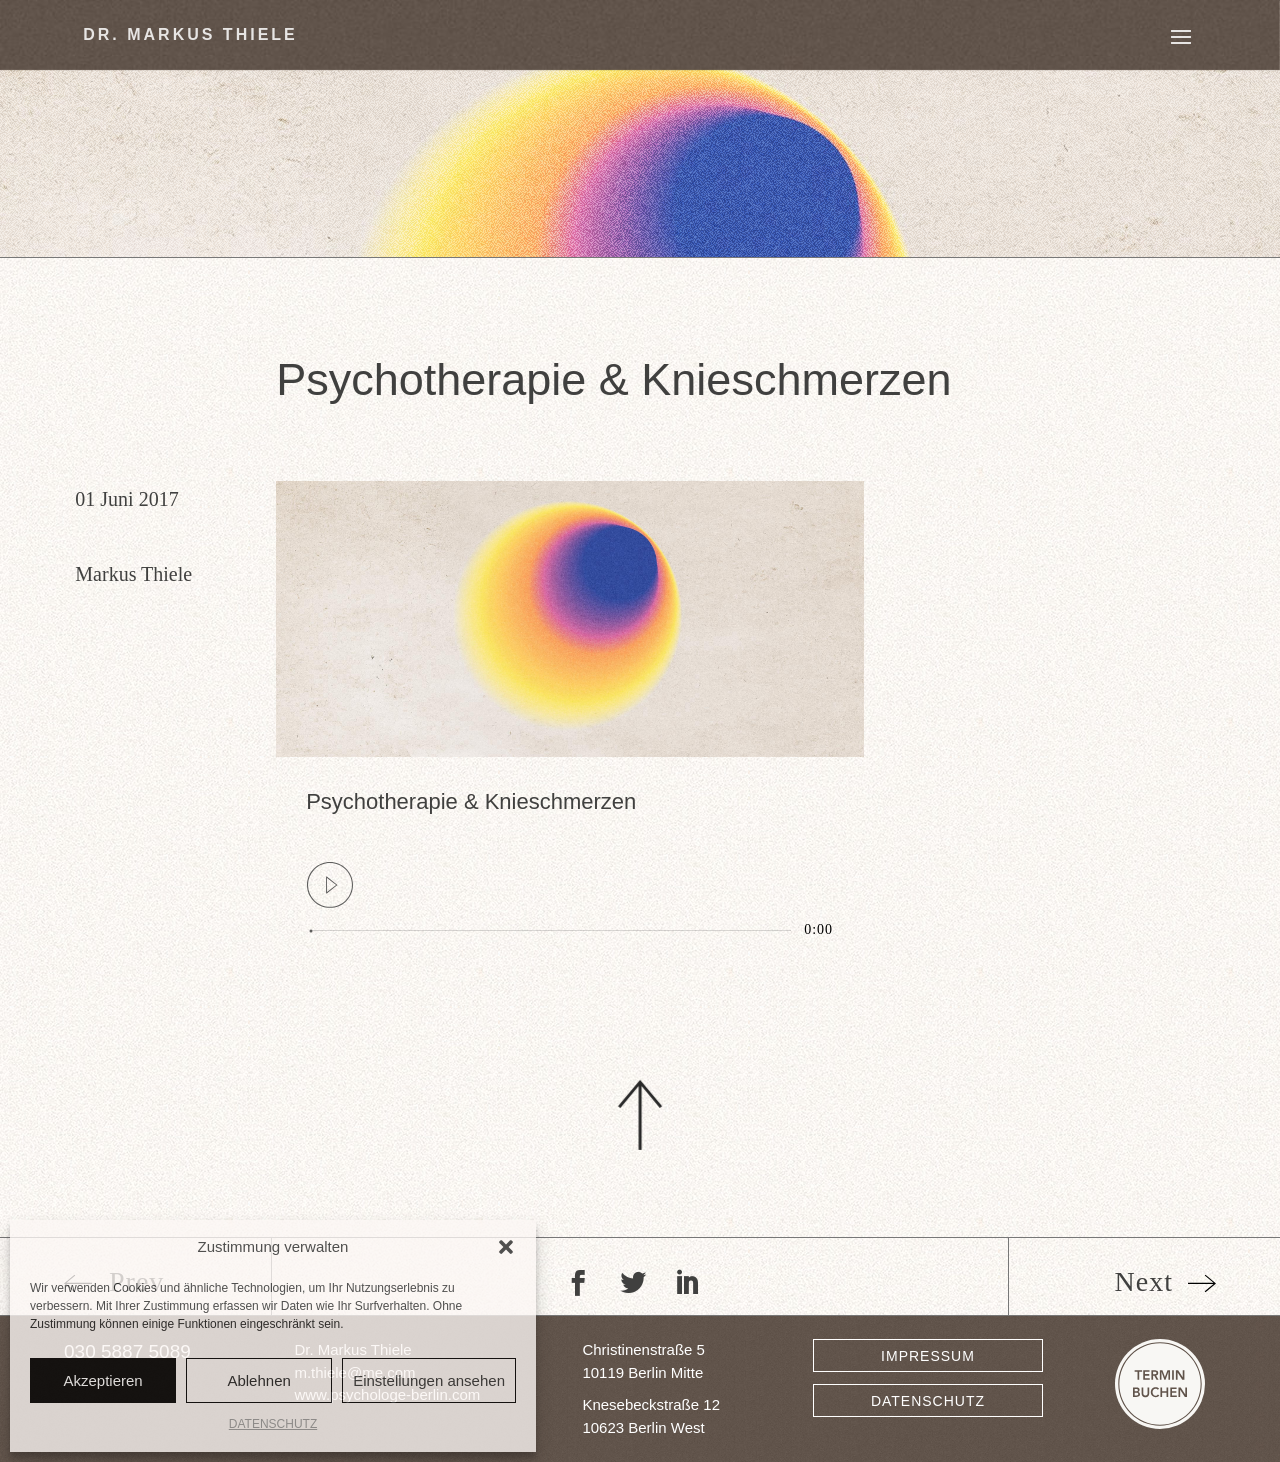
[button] (506, 1247)
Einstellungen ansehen (429, 1380)
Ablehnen (258, 1380)
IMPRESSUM (928, 1356)
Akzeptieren (102, 1380)
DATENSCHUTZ (273, 1424)
